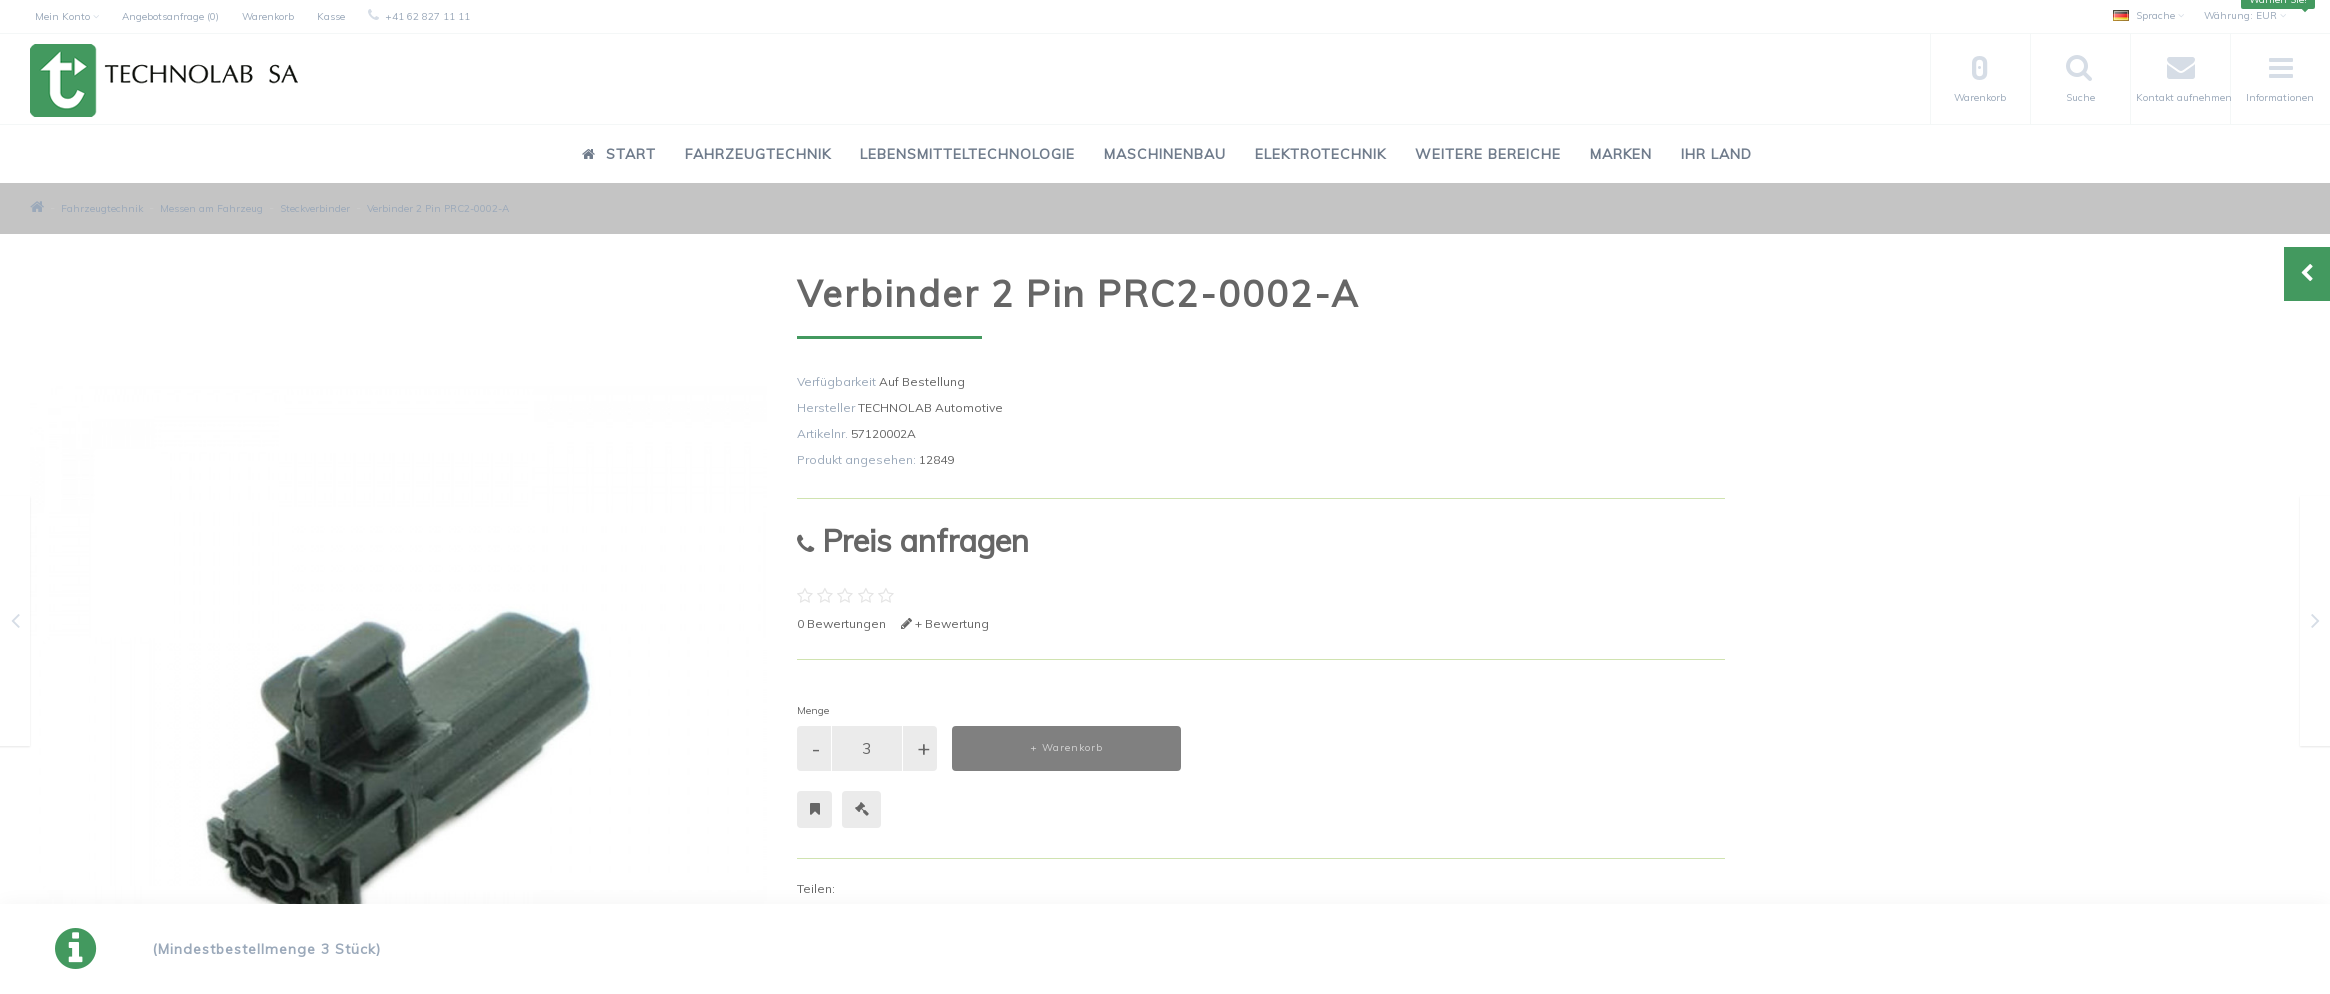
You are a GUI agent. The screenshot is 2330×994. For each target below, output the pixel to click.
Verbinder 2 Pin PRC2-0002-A (438, 208)
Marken (1621, 154)
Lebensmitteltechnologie (967, 154)
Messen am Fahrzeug (211, 208)
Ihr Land (1716, 154)
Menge (813, 710)
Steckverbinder (315, 208)
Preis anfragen (913, 540)
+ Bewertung (945, 623)
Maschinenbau (1165, 154)
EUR (2245, 15)
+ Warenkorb (1066, 747)
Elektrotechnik (1320, 154)
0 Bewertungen (841, 623)
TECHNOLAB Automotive (930, 407)
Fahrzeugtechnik (758, 154)
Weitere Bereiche (1488, 154)
